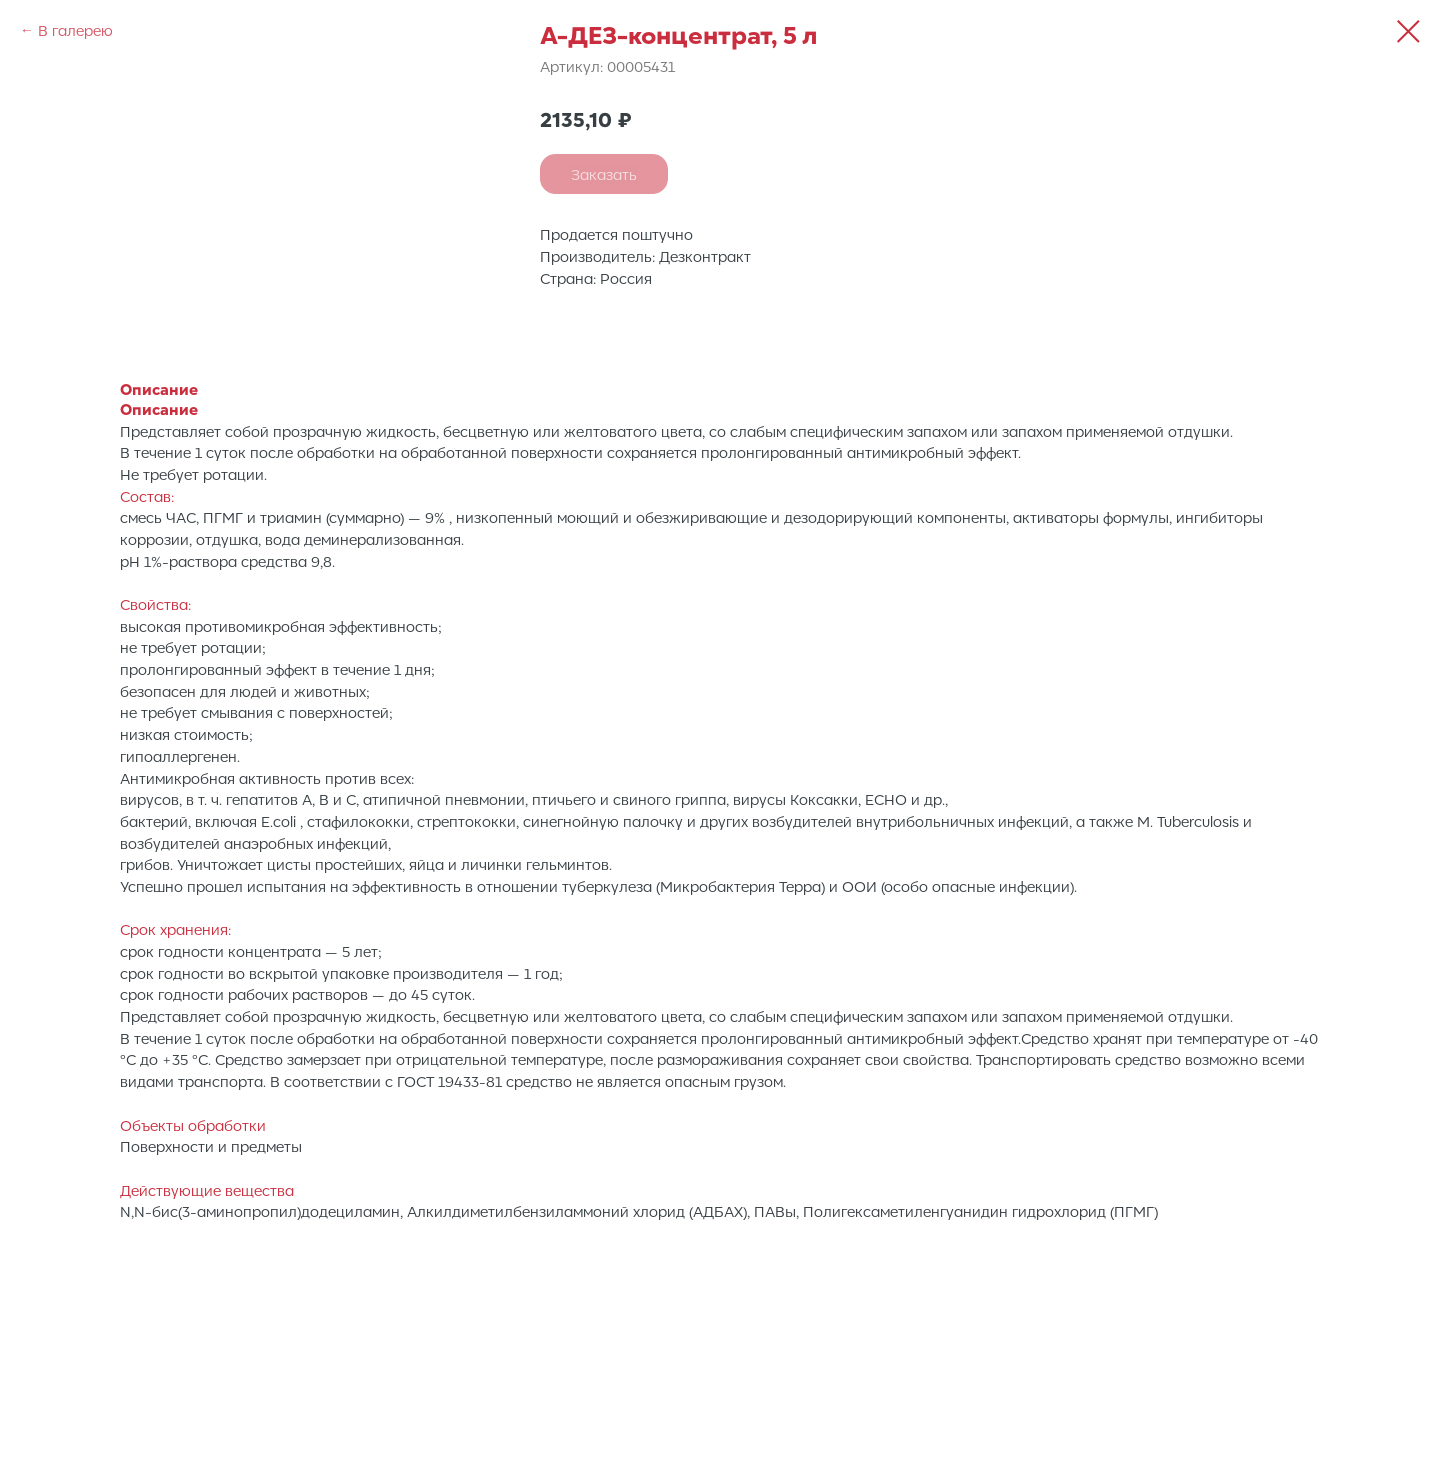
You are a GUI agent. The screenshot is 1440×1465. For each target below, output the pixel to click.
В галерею (75, 30)
